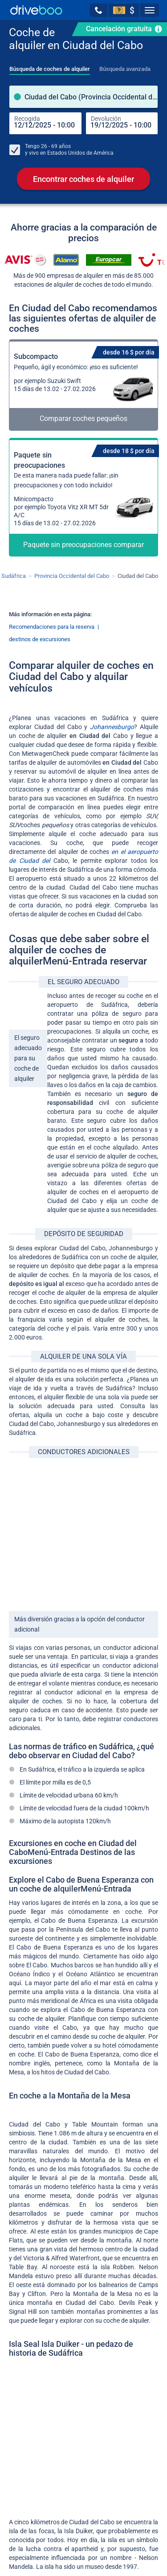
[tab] (49, 66)
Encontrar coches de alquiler (83, 179)
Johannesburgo (112, 726)
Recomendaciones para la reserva (51, 627)
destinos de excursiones (39, 639)
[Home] (36, 10)
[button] (98, 10)
